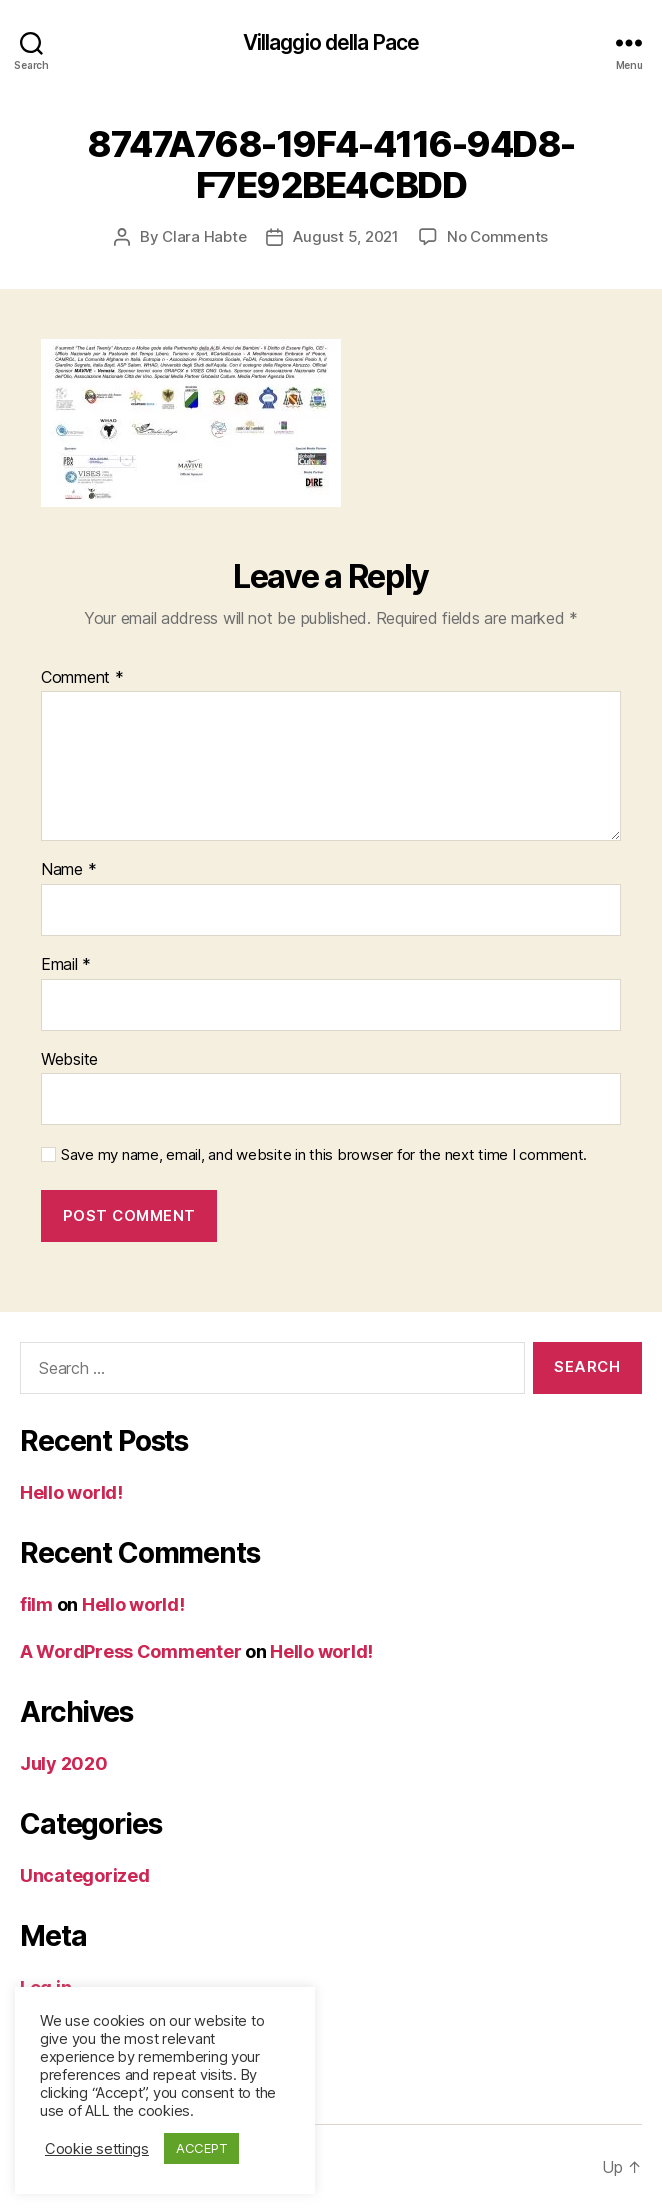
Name (68, 870)
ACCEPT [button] (201, 2148)
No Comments (497, 236)
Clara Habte (204, 236)
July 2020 (64, 1763)
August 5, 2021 (345, 236)
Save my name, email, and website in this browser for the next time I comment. (324, 1155)
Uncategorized (85, 1875)
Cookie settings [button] (97, 2149)
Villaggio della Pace (331, 42)
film (36, 1604)
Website (69, 1060)
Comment (82, 678)
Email (66, 965)
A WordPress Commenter (130, 1651)
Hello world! (71, 1492)
